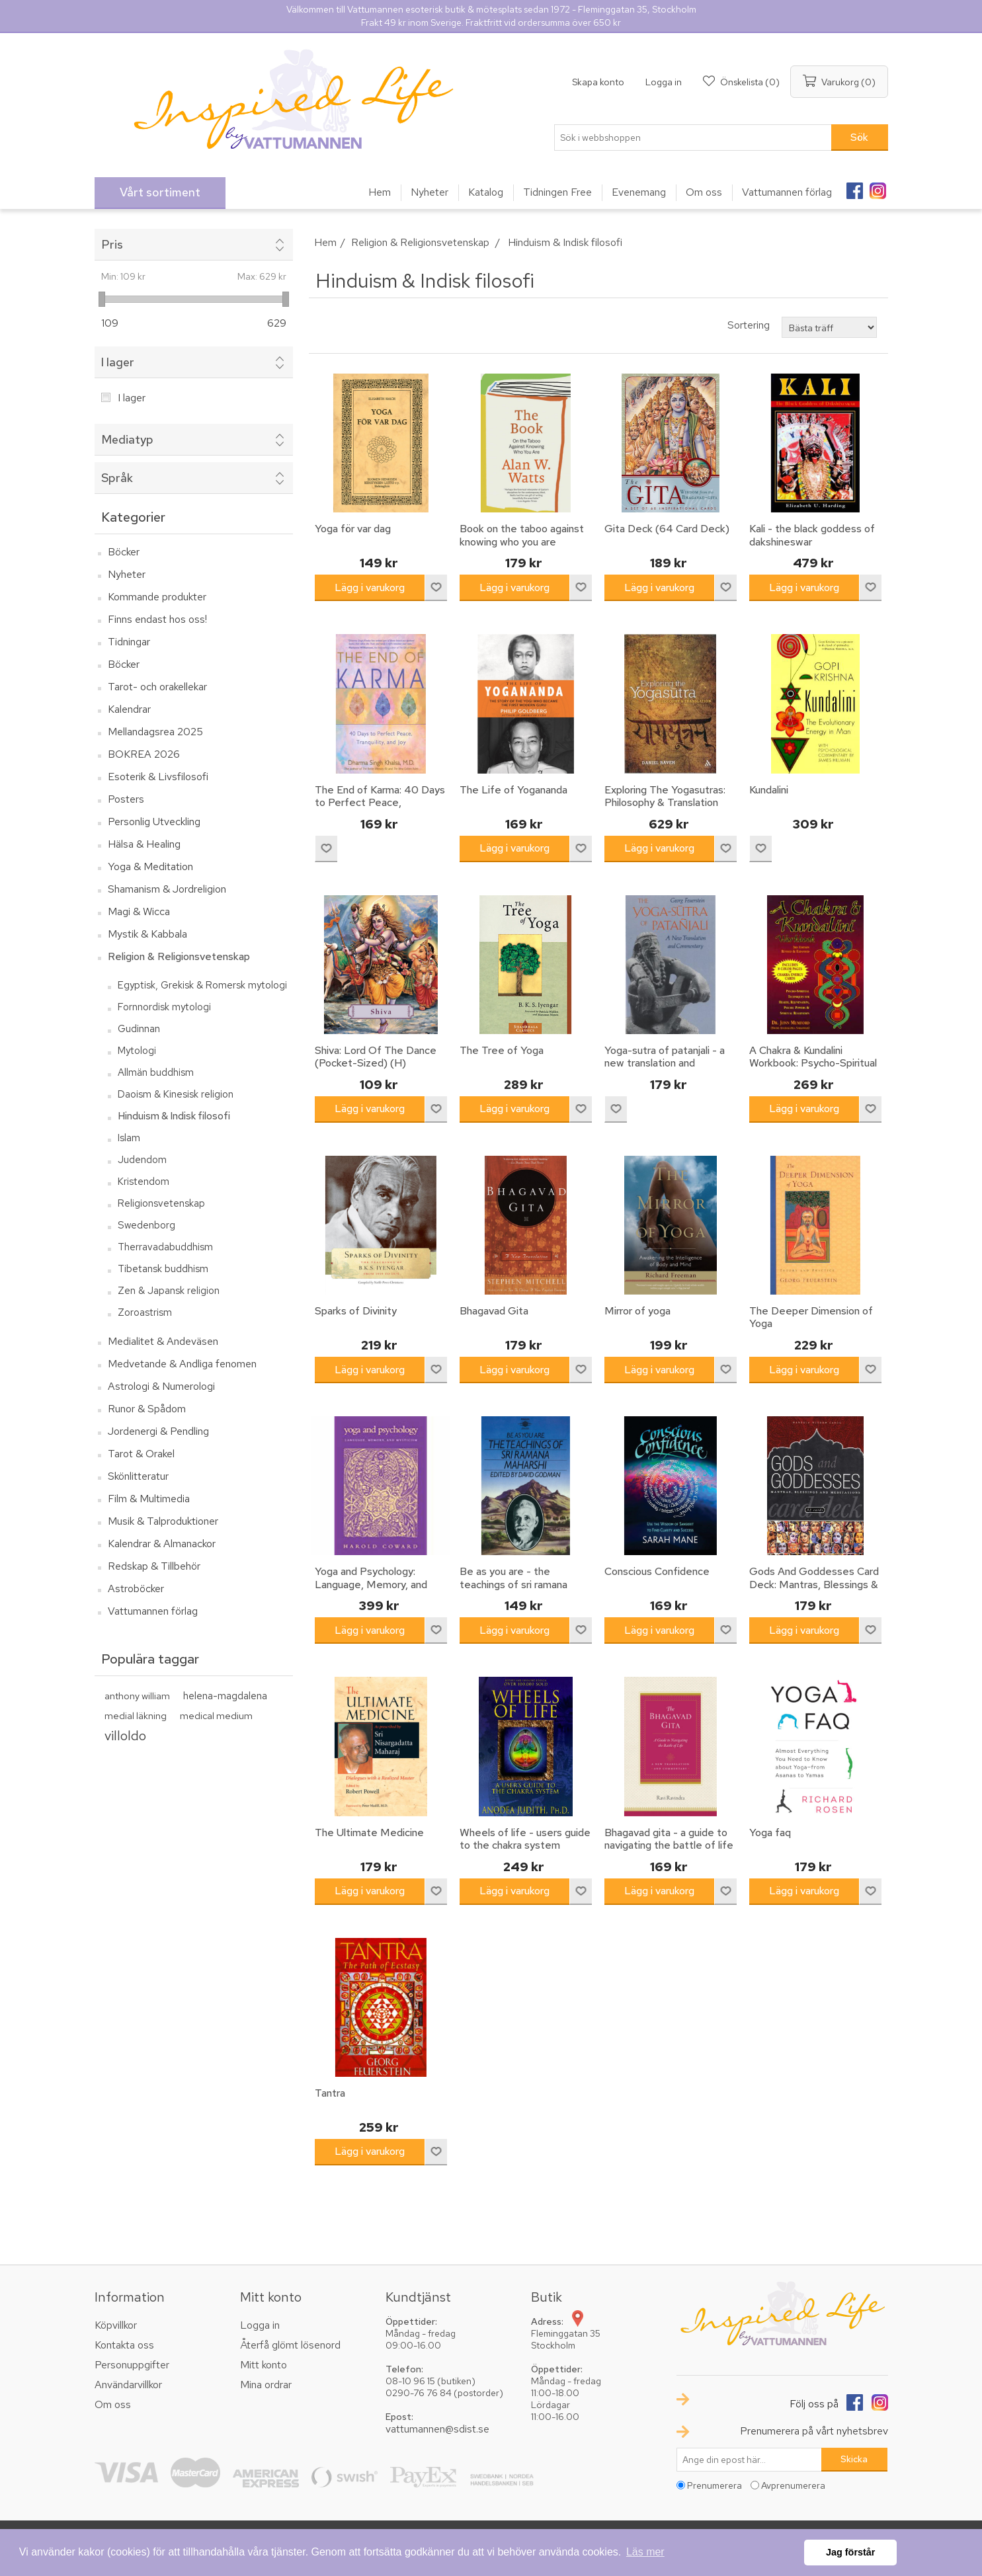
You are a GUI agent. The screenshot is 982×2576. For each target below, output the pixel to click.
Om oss (113, 2404)
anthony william (137, 1695)
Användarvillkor (128, 2385)
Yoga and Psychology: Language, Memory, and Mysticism (371, 1584)
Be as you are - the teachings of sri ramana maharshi (513, 1584)
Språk (117, 477)
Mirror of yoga (637, 1311)
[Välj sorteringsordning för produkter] (829, 327)
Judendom (142, 1159)
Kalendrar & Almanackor (162, 1543)
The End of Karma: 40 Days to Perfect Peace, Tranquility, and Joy (380, 803)
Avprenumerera (793, 2485)
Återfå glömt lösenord (290, 2345)
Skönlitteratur (138, 1476)
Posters (126, 799)
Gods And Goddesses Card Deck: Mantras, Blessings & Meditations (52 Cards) (814, 1584)
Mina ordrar (266, 2385)
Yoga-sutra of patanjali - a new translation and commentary (664, 1063)
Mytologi (137, 1050)
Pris (112, 244)
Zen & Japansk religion (169, 1290)
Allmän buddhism (156, 1072)
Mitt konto (263, 2365)
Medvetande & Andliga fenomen (182, 1364)
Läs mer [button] (645, 2551)
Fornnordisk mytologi (164, 1007)
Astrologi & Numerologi (161, 1386)
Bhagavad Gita (494, 1311)
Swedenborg (146, 1225)
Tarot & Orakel (141, 1454)
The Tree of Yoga (502, 1050)
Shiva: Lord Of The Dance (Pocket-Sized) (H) (375, 1056)
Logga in (663, 82)
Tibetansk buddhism (163, 1268)
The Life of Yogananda (513, 790)
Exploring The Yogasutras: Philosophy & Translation (664, 796)
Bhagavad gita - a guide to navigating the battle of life (668, 1838)
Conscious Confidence (657, 1571)
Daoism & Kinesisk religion (175, 1094)
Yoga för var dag (353, 528)
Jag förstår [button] (850, 2552)
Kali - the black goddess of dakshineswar (812, 534)
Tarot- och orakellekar (157, 687)
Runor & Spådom (147, 1409)
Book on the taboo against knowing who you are (522, 534)
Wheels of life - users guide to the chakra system (525, 1838)
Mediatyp (127, 439)
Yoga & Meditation (150, 866)
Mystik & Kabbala (147, 934)
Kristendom (143, 1181)
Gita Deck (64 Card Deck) (666, 528)
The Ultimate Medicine (369, 1832)
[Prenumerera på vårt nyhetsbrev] (749, 2460)
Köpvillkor (116, 2325)
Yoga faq (770, 1832)
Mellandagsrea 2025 (155, 732)
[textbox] (693, 137)
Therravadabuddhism (165, 1247)
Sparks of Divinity (356, 1311)
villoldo (125, 1735)
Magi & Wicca (139, 911)
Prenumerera (714, 2485)
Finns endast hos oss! (157, 619)
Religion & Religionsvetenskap (179, 956)
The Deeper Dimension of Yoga (811, 1317)
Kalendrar (129, 709)
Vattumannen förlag (153, 1611)
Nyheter (126, 574)
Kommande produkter (157, 597)
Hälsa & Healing (144, 844)
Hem (325, 242)
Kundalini (768, 790)
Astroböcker (136, 1588)
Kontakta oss (124, 2345)
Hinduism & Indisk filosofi (174, 1116)
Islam (129, 1138)
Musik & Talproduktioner (163, 1521)
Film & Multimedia (149, 1499)
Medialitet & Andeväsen (163, 1341)
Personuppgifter (132, 2365)
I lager (117, 362)
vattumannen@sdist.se (437, 2429)
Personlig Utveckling (154, 821)
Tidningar (129, 642)
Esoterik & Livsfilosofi (158, 777)
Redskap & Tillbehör (154, 1566)
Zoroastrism (145, 1312)
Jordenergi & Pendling (158, 1431)
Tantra (330, 2093)
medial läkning (135, 1715)
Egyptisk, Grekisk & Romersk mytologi (202, 985)
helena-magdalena (225, 1696)
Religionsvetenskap (161, 1203)
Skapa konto (598, 82)
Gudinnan (139, 1028)
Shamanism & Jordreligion (167, 889)
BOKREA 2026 (144, 754)
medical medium (216, 1715)
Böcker (124, 552)
